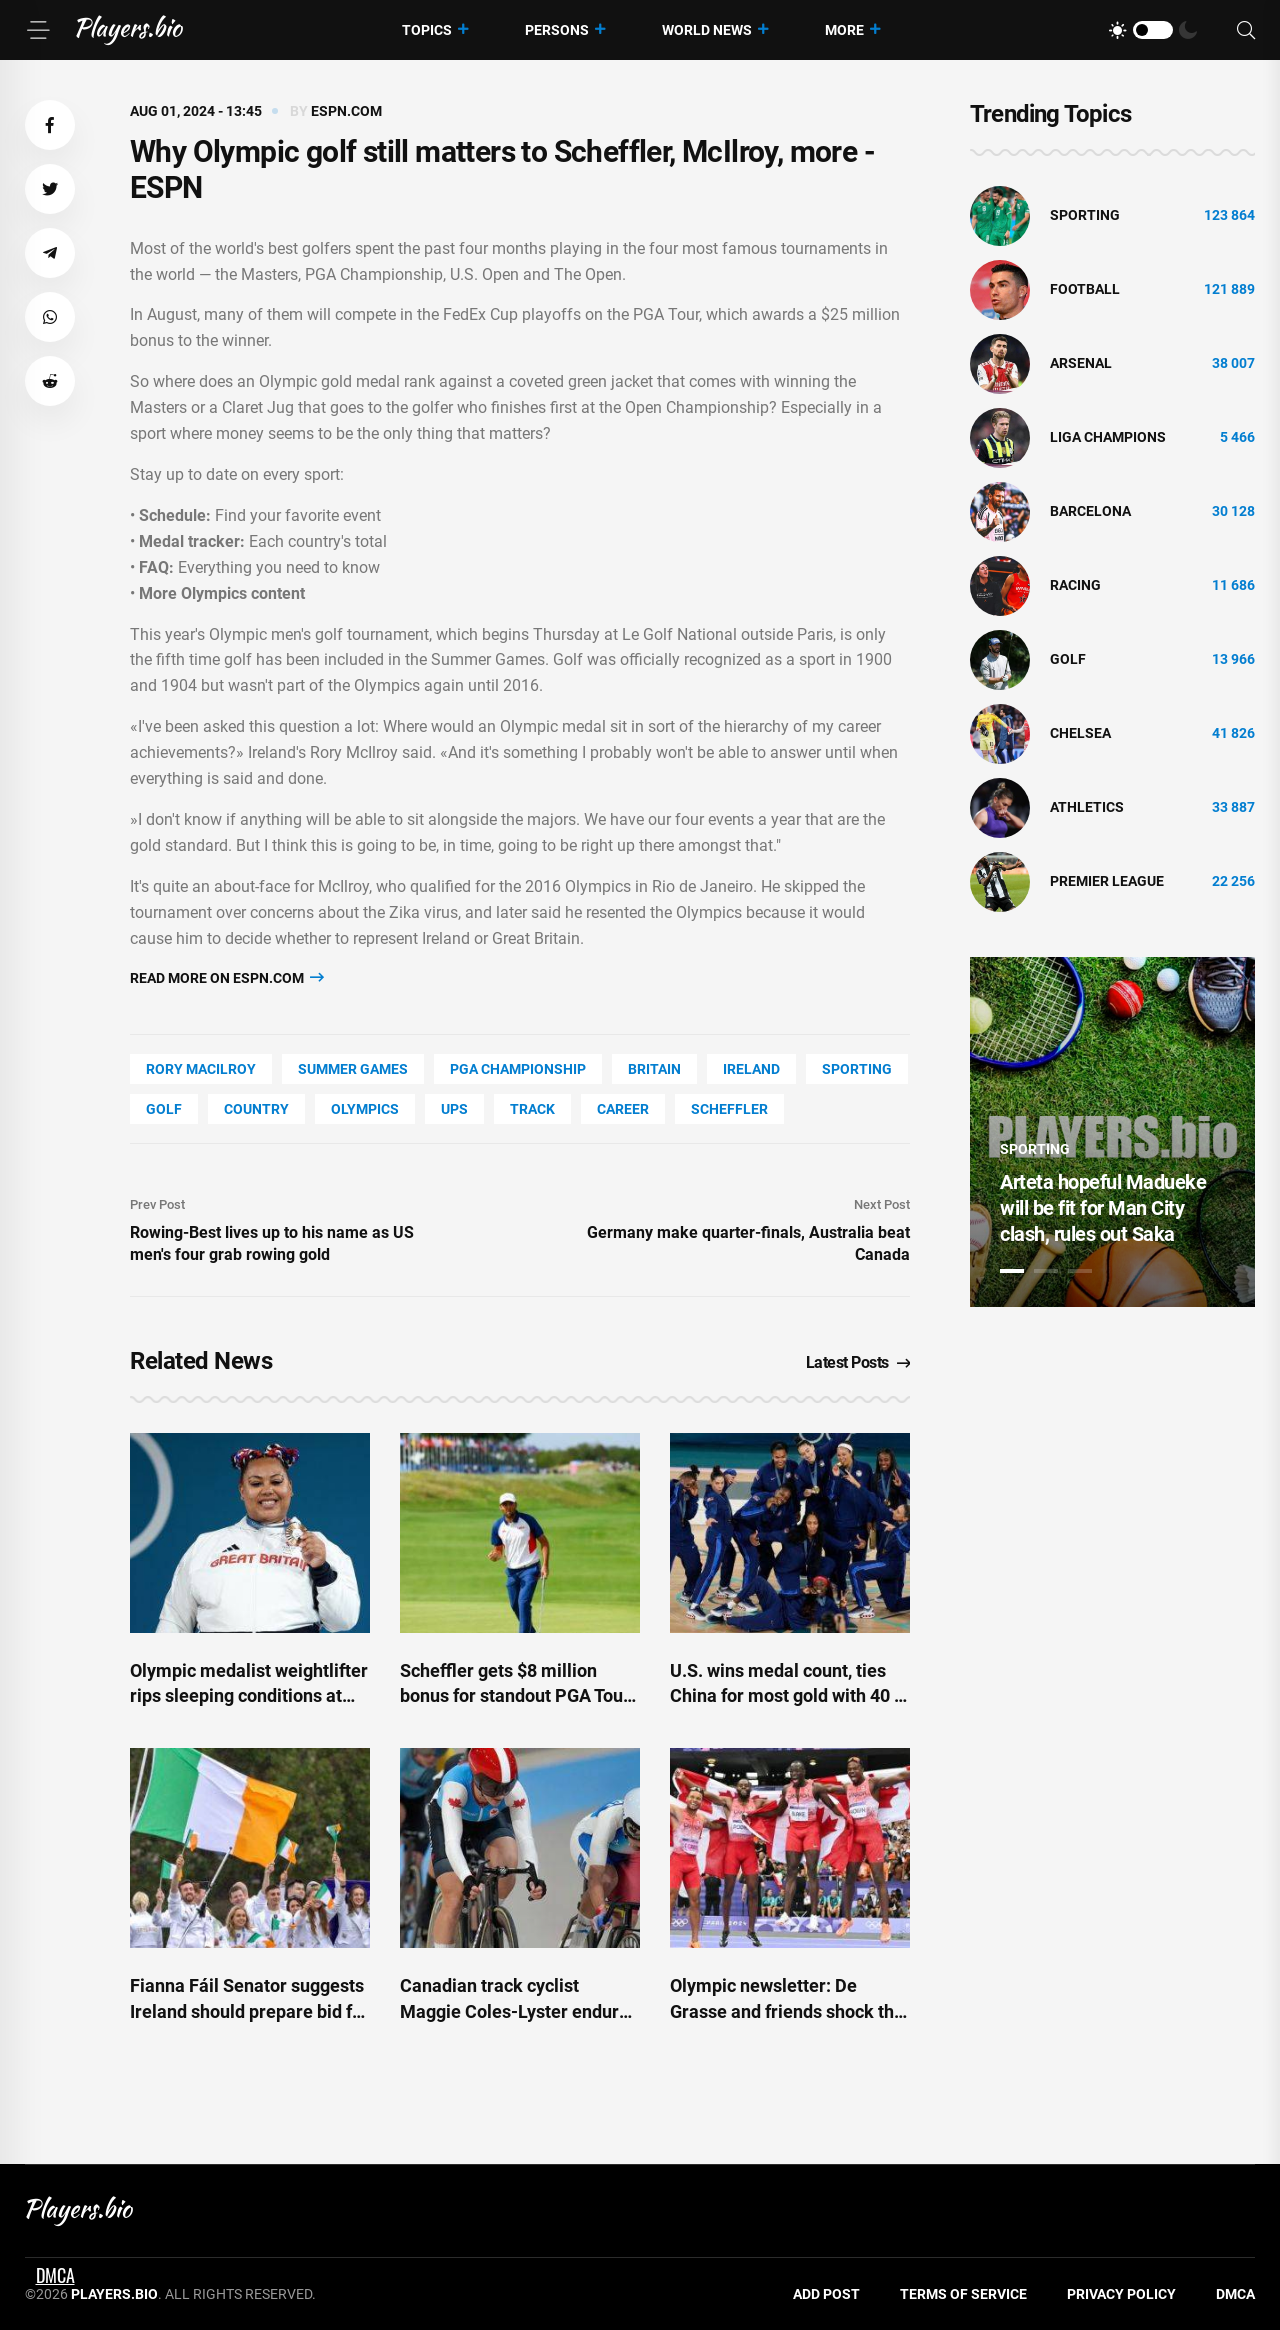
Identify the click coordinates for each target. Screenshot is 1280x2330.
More (844, 30)
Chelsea (1080, 733)
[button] (50, 125)
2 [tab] (1046, 1271)
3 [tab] (1080, 1271)
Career (623, 1109)
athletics (1087, 807)
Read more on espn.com (227, 977)
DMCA (1235, 2294)
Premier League (1107, 881)
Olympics (365, 1109)
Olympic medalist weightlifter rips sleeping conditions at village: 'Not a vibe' (249, 1695)
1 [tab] (1012, 1271)
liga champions (1108, 437)
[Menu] (38, 30)
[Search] (1246, 30)
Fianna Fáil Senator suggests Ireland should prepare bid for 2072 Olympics (249, 2010)
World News (707, 30)
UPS (454, 1109)
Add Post (826, 2294)
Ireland (751, 1069)
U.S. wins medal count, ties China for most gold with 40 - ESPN (785, 1695)
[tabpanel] (1112, 1132)
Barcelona (1090, 511)
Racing (1075, 585)
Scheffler (729, 1109)
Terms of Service (963, 2294)
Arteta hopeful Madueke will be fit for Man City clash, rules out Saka (1103, 1208)
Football (1085, 289)
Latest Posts (858, 1362)
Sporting (857, 1069)
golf (164, 1109)
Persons (557, 30)
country (256, 1109)
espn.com (346, 111)
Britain (654, 1069)
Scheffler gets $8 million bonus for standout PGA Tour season (515, 1695)
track (532, 1109)
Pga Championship (518, 1069)
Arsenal (1081, 363)
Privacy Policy (1121, 2294)
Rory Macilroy (201, 1069)
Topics (427, 30)
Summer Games (353, 1069)
